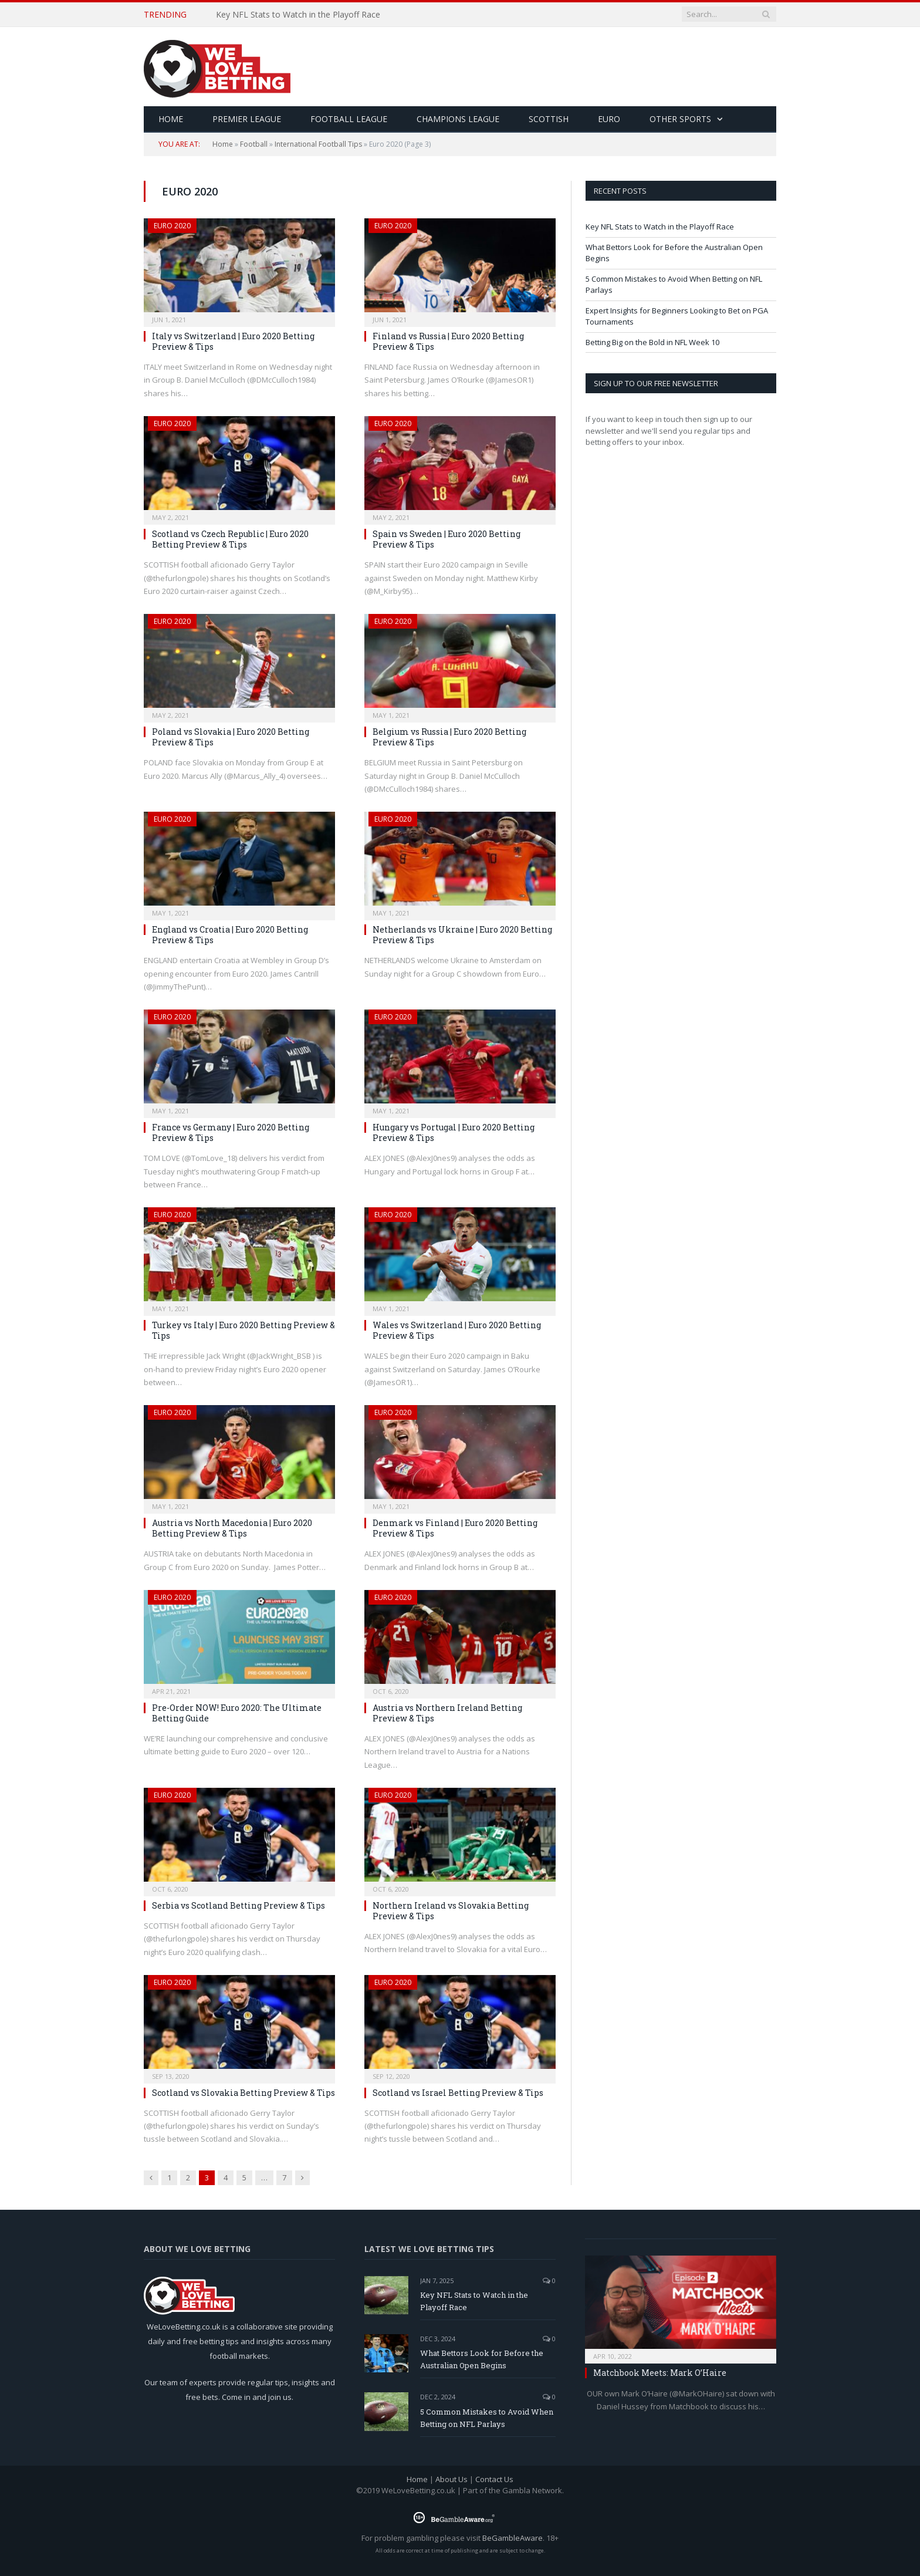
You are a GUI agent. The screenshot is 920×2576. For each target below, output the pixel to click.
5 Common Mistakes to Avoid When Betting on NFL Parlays (486, 2417)
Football (254, 144)
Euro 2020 (172, 226)
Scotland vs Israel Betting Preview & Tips (458, 2092)
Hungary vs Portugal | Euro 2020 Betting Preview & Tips (454, 1132)
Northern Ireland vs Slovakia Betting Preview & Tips (451, 1911)
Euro (609, 118)
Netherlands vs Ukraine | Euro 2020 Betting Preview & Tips (462, 935)
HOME (170, 118)
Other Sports (680, 118)
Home (222, 144)
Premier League (246, 118)
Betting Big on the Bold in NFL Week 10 (652, 342)
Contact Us (494, 2479)
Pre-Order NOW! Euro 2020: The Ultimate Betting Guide (237, 1713)
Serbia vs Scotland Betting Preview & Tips (238, 1905)
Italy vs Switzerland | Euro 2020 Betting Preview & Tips (233, 341)
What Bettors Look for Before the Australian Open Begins (481, 2359)
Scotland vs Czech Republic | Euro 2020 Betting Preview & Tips (230, 539)
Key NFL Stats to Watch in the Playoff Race (298, 14)
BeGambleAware (512, 2538)
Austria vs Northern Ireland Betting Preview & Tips (447, 1713)
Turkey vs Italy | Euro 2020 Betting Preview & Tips (243, 1330)
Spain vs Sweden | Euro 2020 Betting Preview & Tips (446, 539)
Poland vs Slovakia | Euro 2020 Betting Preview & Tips (230, 737)
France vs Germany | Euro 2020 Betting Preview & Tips (230, 1132)
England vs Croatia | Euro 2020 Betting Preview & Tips (230, 935)
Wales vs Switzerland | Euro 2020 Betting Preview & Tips (457, 1330)
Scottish (549, 118)
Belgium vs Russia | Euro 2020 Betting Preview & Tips (449, 737)
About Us (451, 2479)
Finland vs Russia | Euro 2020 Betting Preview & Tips (448, 341)
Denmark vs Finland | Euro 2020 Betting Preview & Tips (455, 1528)
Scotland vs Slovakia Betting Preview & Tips (243, 2092)
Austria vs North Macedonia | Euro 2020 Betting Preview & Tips (232, 1528)
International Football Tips (318, 144)
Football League (348, 118)
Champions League (458, 118)
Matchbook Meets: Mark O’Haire (659, 2372)
